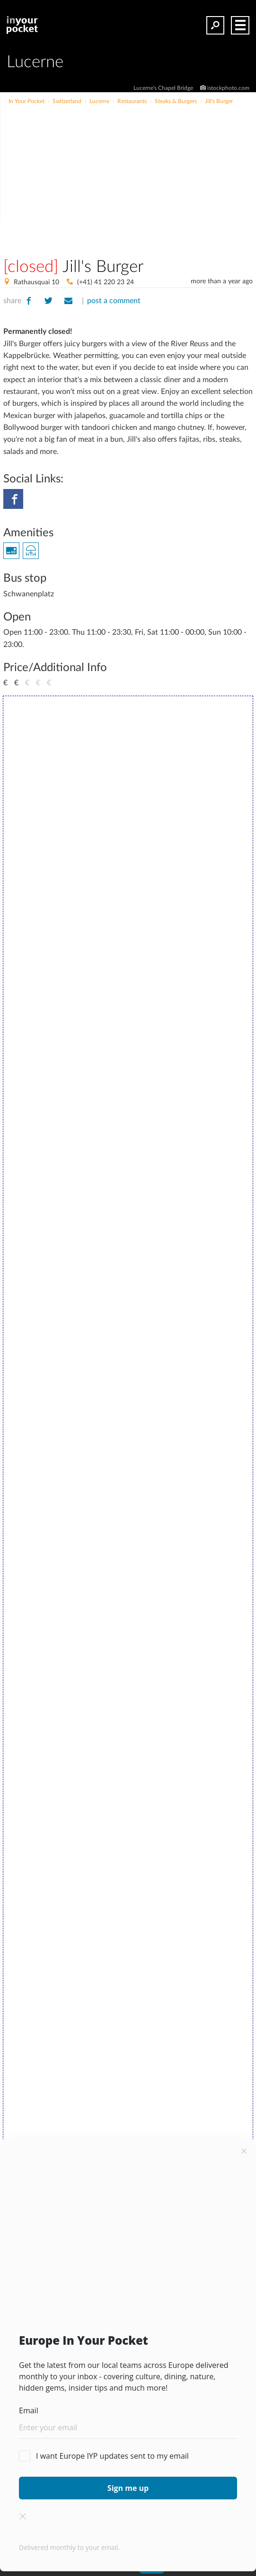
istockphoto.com (228, 88)
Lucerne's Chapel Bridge (163, 88)
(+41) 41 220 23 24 (105, 282)
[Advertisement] (154, 177)
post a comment (114, 301)
